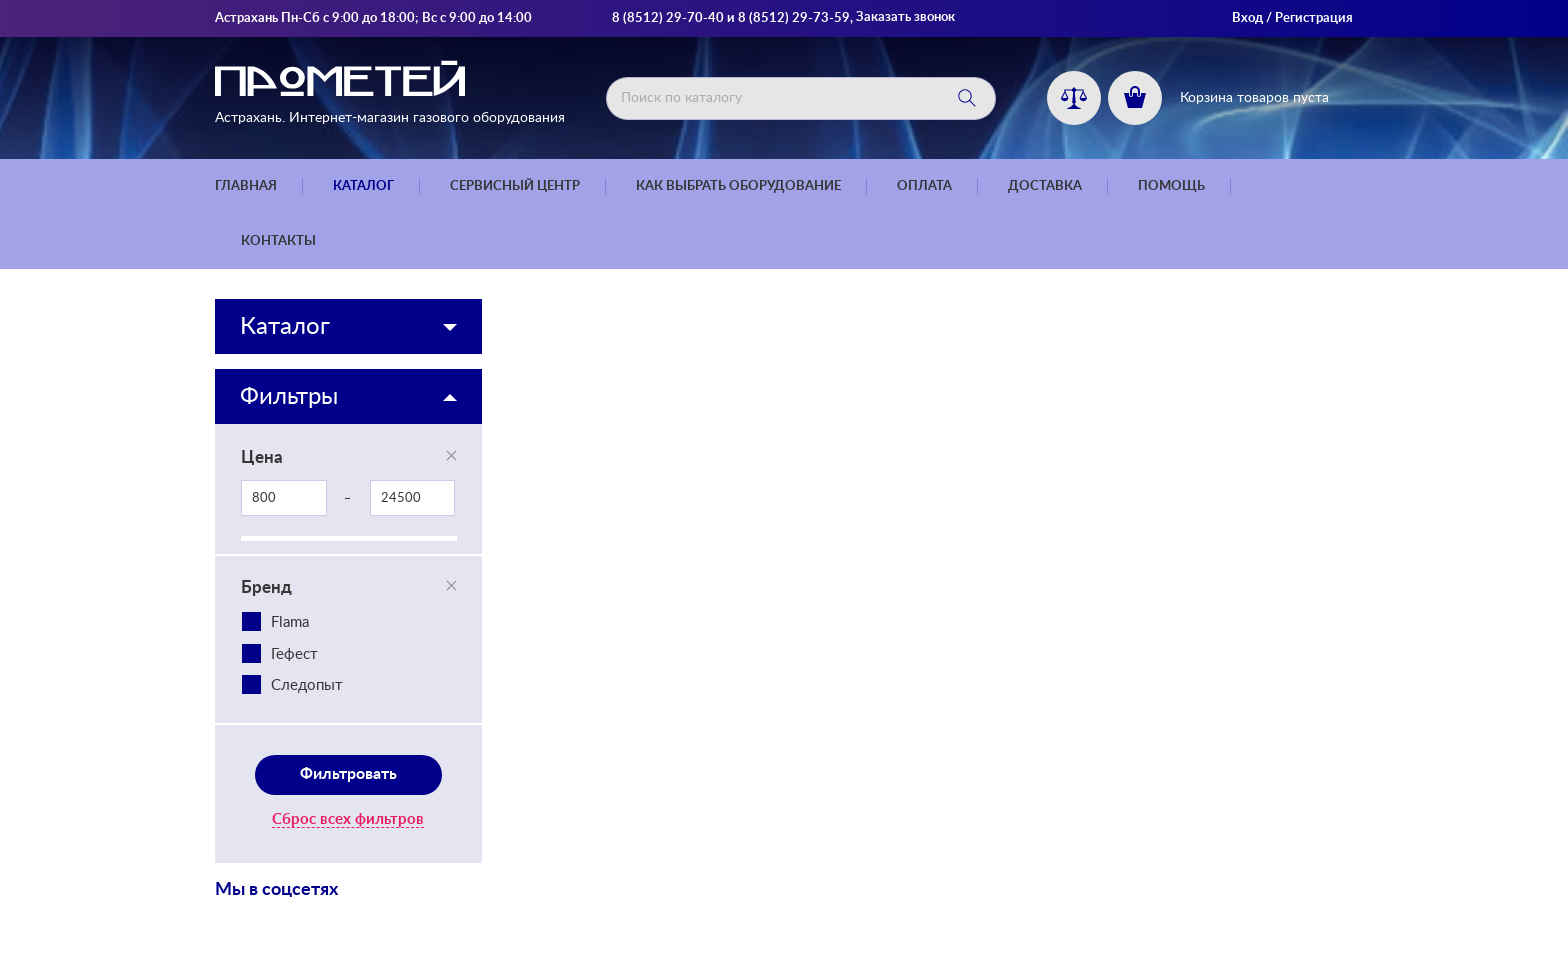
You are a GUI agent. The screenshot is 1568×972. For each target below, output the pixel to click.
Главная (246, 186)
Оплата (924, 186)
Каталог (363, 186)
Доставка (1045, 186)
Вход (1247, 18)
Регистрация (1314, 18)
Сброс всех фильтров (348, 819)
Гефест (294, 654)
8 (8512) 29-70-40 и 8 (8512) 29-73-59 (731, 18)
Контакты (278, 241)
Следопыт (307, 685)
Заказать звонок (905, 17)
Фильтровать (348, 774)
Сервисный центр (515, 186)
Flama (290, 622)
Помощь (1171, 186)
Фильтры (289, 397)
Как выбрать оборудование (738, 186)
